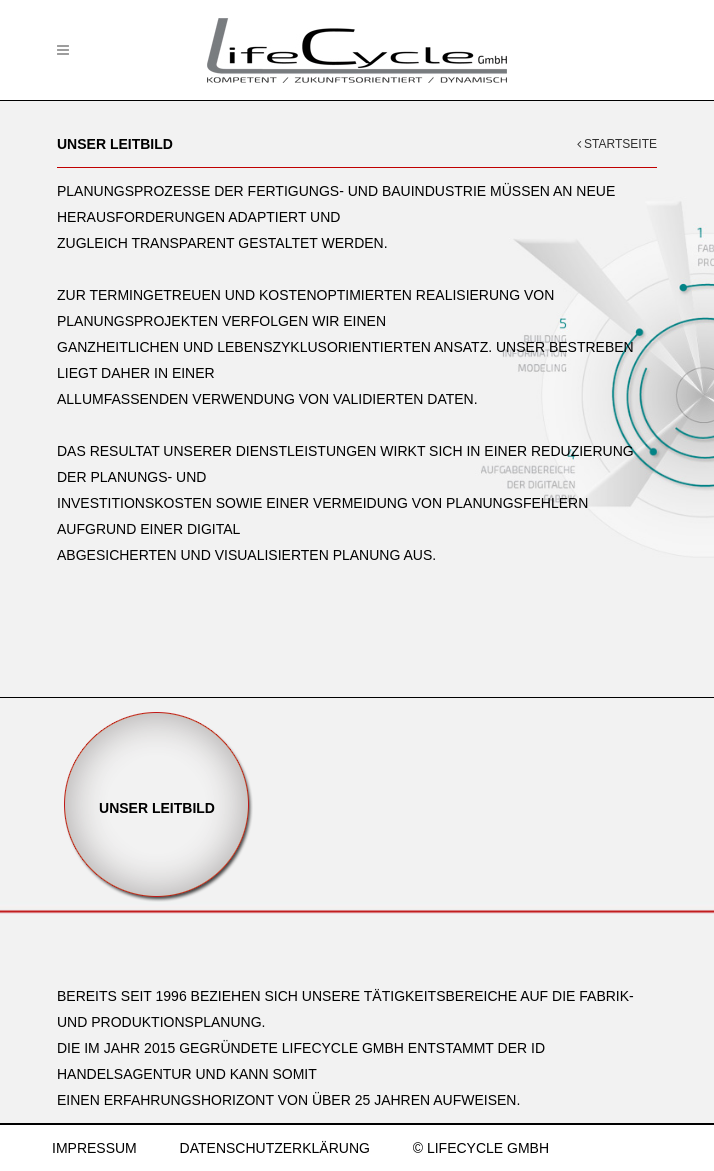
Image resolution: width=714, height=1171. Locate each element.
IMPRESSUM (94, 1148)
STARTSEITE (617, 144)
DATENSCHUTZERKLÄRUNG (275, 1148)
